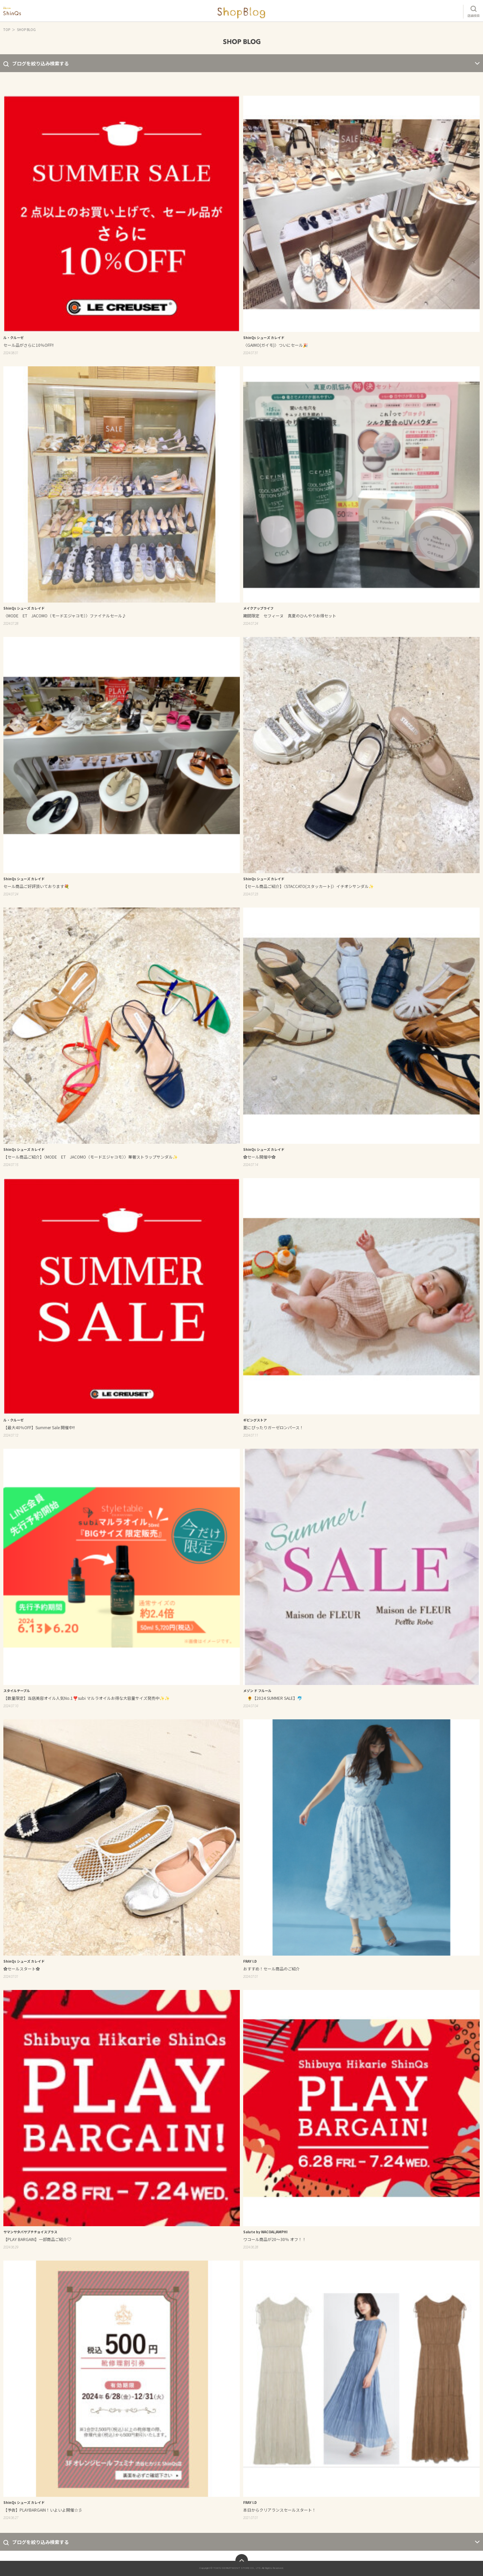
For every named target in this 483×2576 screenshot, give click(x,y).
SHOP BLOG (26, 29)
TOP (6, 29)
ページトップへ (241, 2560)
